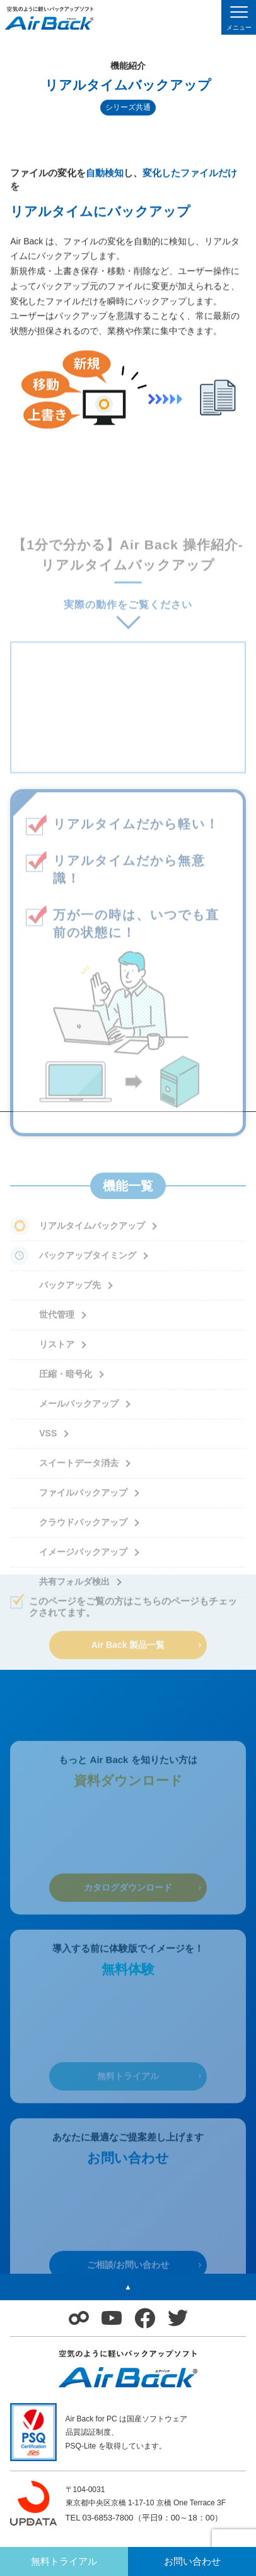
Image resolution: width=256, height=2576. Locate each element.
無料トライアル (128, 2110)
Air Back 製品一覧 (128, 1648)
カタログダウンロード (128, 1921)
